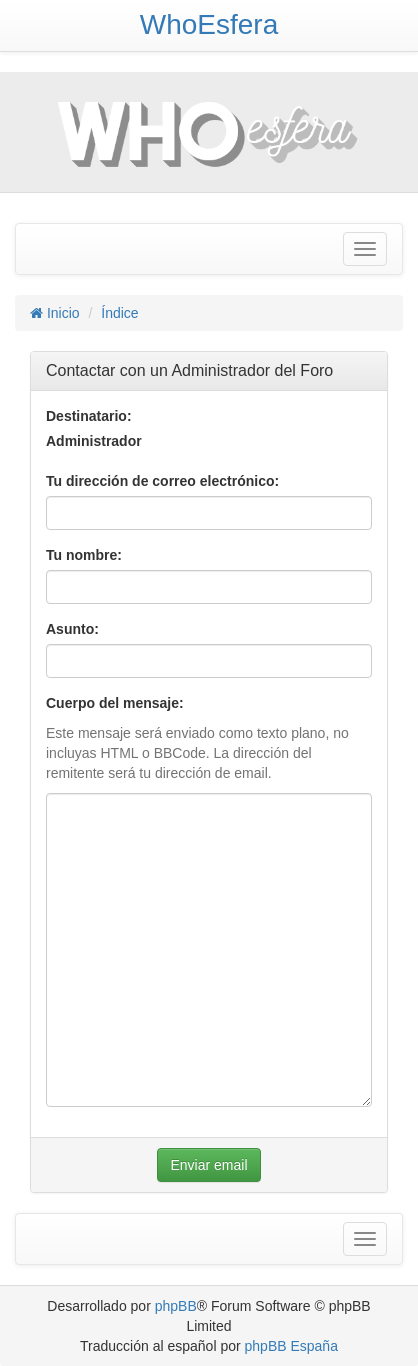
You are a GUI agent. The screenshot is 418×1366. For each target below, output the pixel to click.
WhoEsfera (209, 24)
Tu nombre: (84, 555)
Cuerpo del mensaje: (115, 703)
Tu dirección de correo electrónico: (162, 481)
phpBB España (291, 1346)
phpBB (176, 1306)
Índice (119, 313)
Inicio (55, 313)
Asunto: (72, 629)
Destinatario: (89, 416)
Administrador (94, 441)
